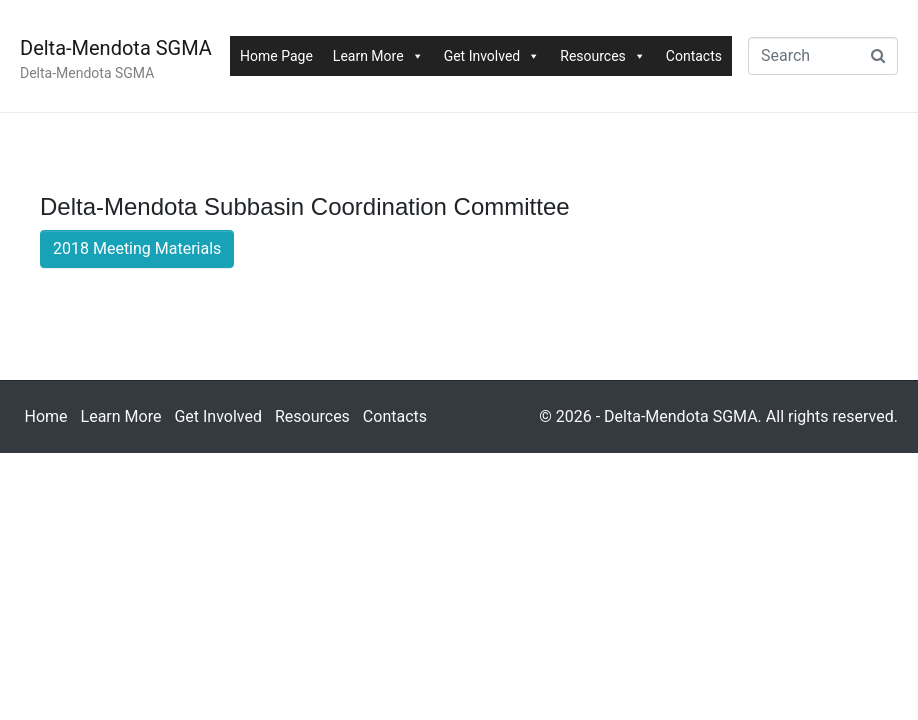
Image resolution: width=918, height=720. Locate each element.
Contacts (694, 56)
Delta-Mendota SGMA (116, 48)
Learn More (378, 56)
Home (46, 416)
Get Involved (492, 56)
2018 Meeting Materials (137, 248)
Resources (603, 56)
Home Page (276, 56)
